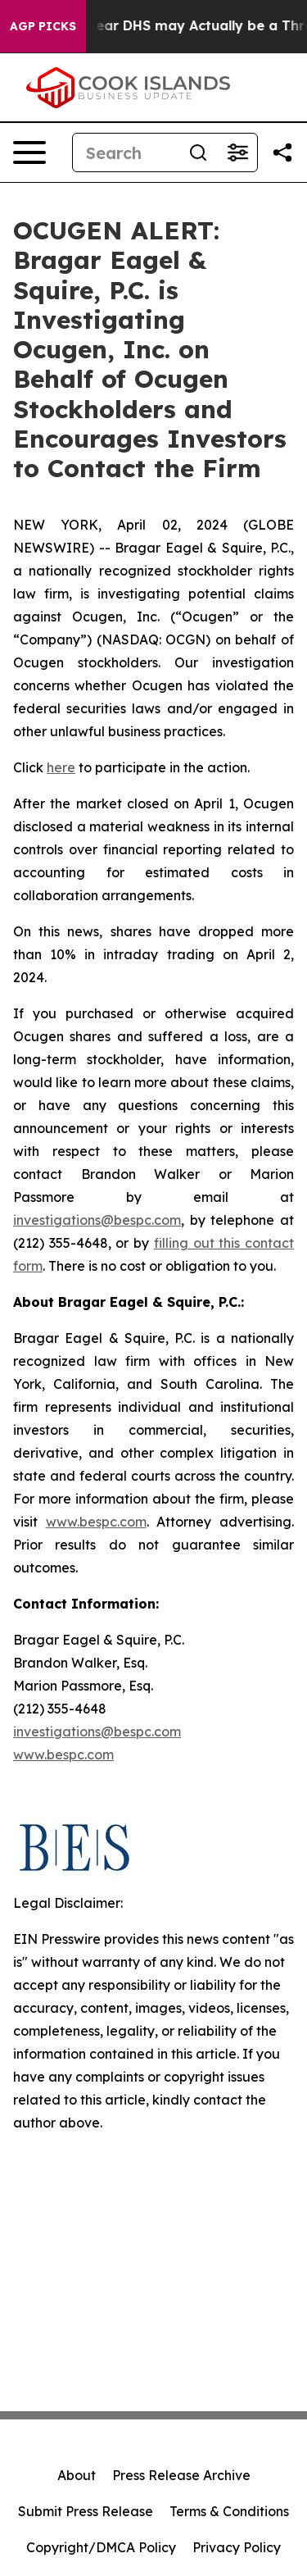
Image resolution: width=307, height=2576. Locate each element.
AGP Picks (43, 26)
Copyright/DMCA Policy (101, 2547)
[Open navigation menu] (29, 152)
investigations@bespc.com (97, 1220)
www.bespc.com (96, 1521)
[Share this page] (282, 152)
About (76, 2475)
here (61, 767)
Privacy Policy (236, 2547)
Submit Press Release (85, 2511)
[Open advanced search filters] (237, 152)
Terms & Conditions (229, 2511)
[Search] (125, 152)
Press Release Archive (181, 2475)
